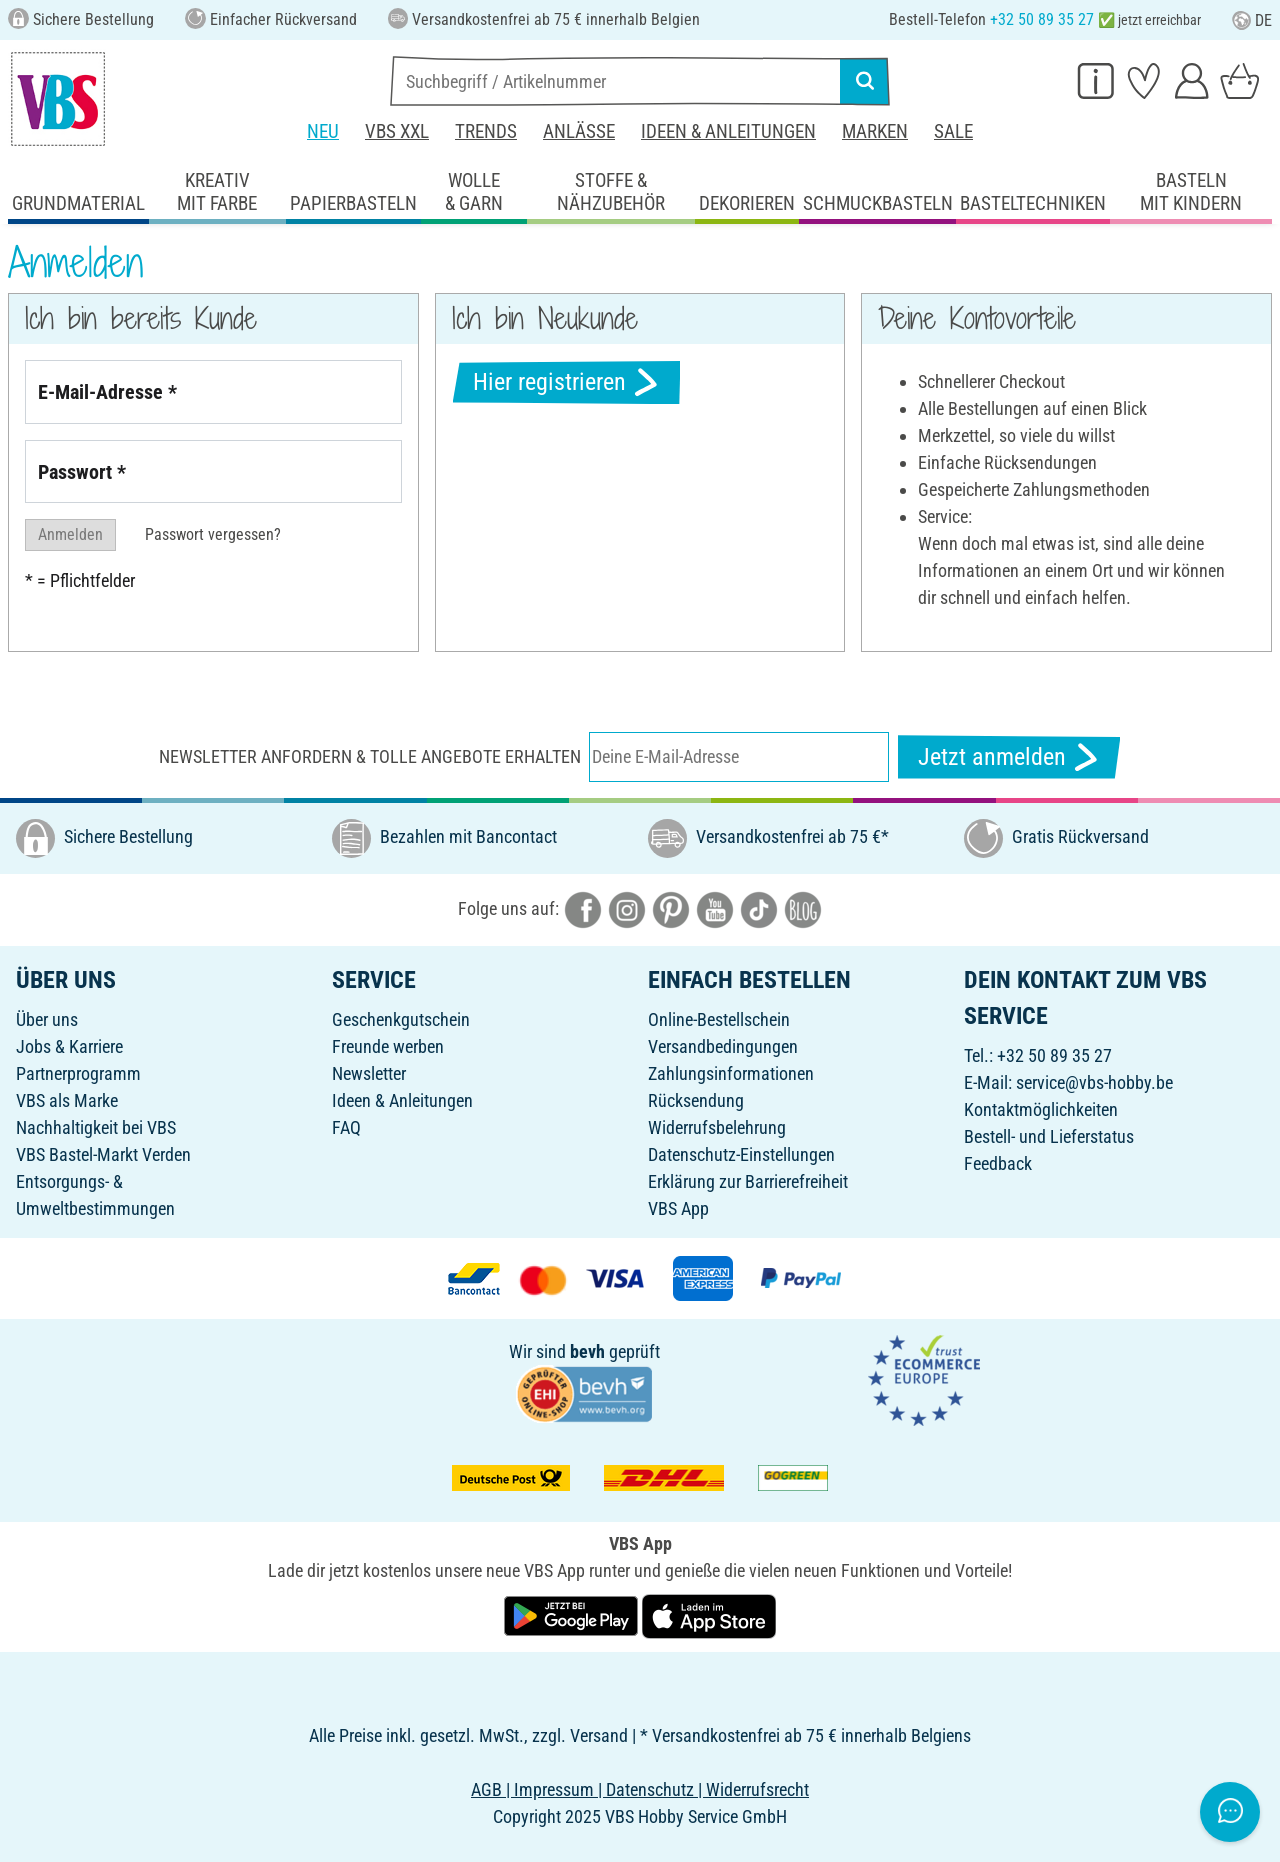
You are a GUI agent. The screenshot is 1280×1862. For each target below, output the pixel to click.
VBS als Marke (67, 1100)
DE (1252, 20)
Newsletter (369, 1073)
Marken (875, 131)
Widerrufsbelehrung (717, 1127)
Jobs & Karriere (69, 1046)
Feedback (998, 1163)
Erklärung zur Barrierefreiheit (748, 1181)
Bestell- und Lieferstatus (1049, 1136)
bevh (587, 1351)
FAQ (346, 1127)
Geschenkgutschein (401, 1019)
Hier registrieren (567, 382)
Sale (953, 131)
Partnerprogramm (78, 1073)
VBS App (678, 1208)
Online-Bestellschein (719, 1019)
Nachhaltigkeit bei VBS (96, 1127)
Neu (323, 131)
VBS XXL (397, 131)
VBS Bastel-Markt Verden (103, 1154)
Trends (486, 131)
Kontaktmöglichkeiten (1041, 1109)
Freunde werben (388, 1046)
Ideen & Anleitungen (728, 131)
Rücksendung (696, 1100)
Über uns (47, 1019)
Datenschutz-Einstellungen (741, 1154)
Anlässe (579, 131)
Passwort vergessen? (213, 534)
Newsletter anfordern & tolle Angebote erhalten (370, 756)
